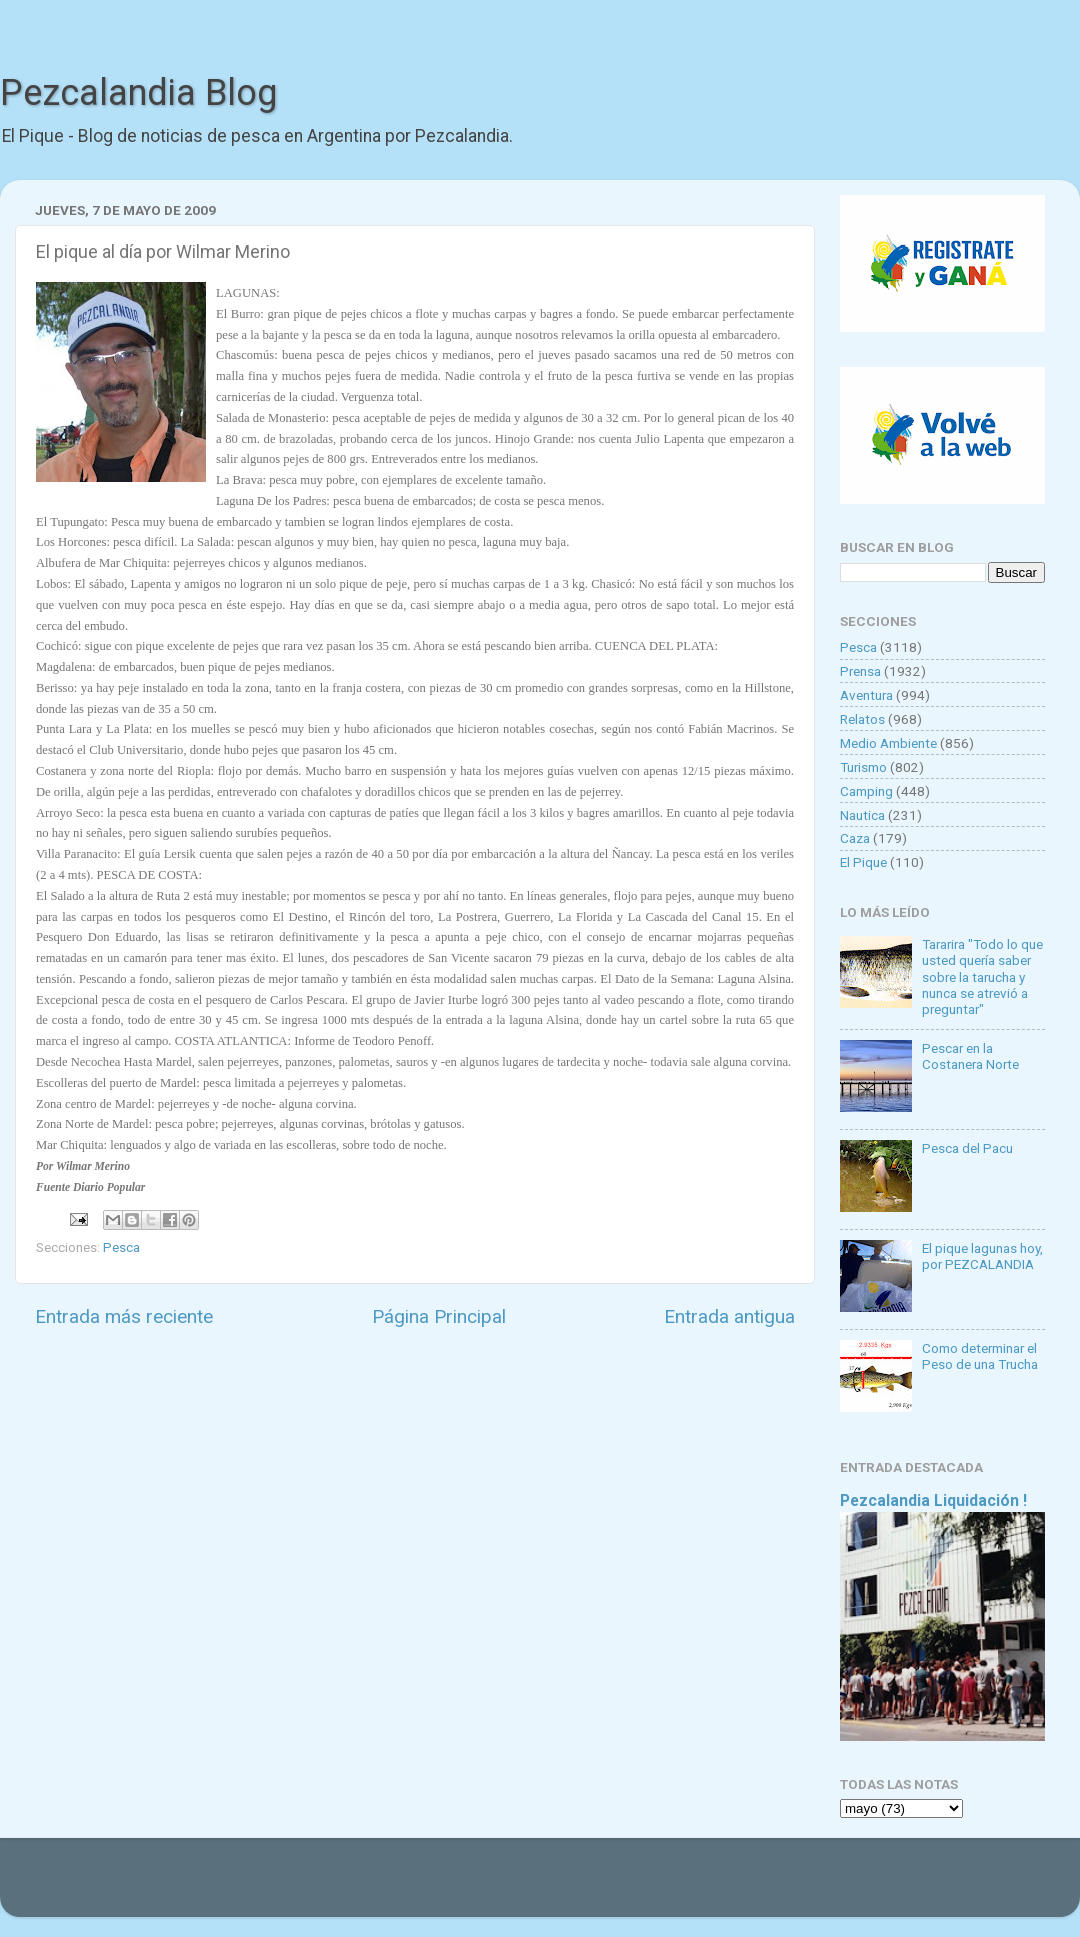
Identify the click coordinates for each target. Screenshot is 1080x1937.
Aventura (866, 695)
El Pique (863, 862)
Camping (866, 791)
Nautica (862, 815)
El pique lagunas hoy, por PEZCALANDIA (982, 1256)
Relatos (862, 719)
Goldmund (575, 1887)
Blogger (745, 1887)
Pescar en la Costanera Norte (970, 1056)
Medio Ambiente (888, 743)
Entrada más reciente (124, 1316)
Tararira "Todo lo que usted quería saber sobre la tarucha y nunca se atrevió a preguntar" (982, 976)
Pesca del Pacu (967, 1148)
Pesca (121, 1247)
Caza (855, 838)
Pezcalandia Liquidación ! (933, 1500)
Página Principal (439, 1316)
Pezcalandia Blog (138, 93)
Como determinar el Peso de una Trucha (980, 1356)
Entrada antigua (729, 1316)
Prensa (860, 671)
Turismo (863, 767)
